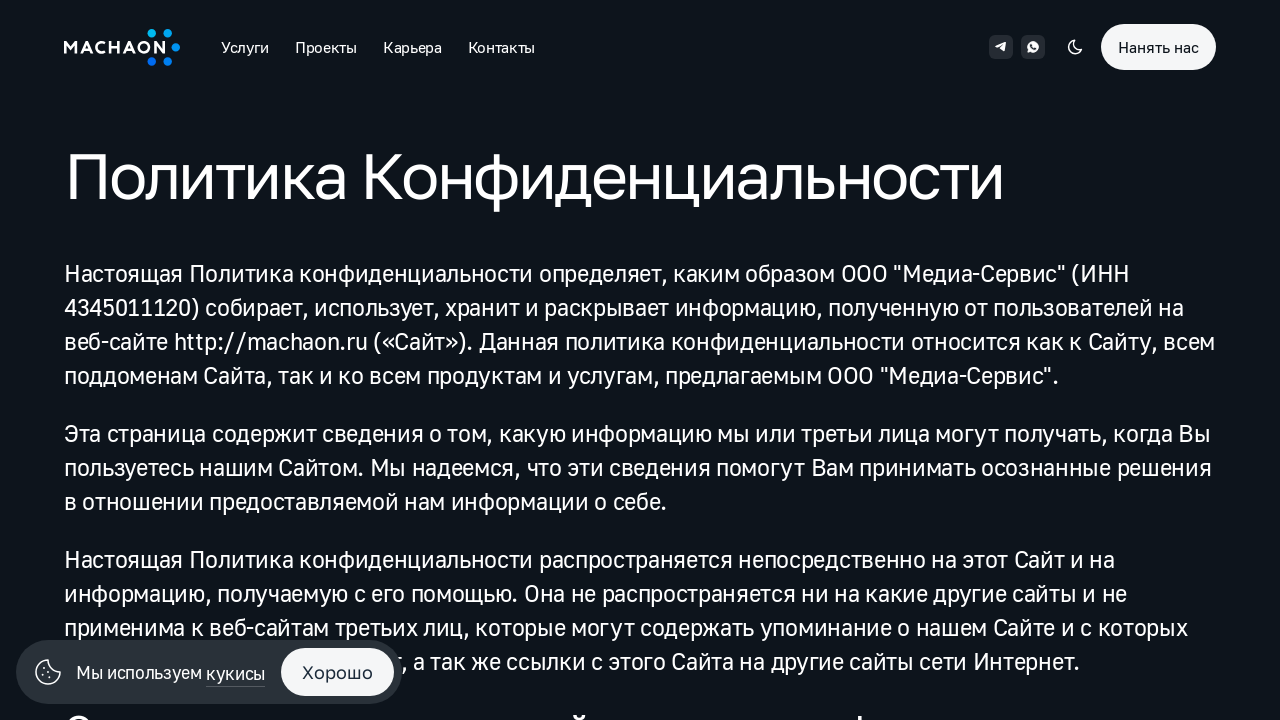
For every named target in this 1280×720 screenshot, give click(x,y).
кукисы (235, 673)
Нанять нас (1158, 47)
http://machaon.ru (271, 340)
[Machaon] (122, 47)
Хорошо (337, 672)
